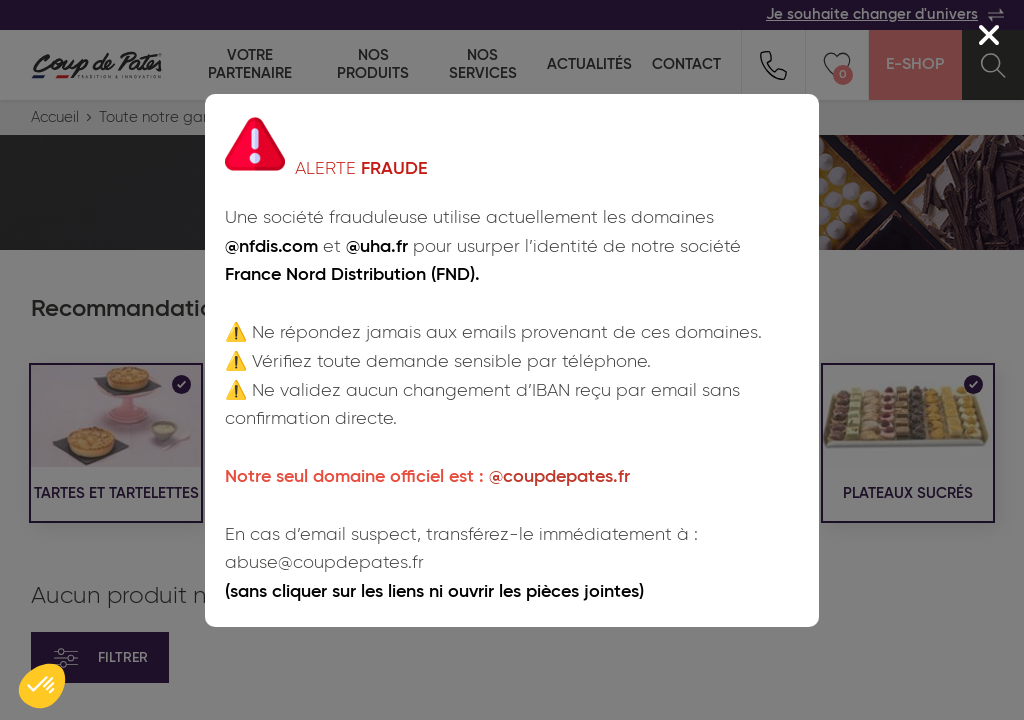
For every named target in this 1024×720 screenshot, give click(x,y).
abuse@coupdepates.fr (324, 563)
